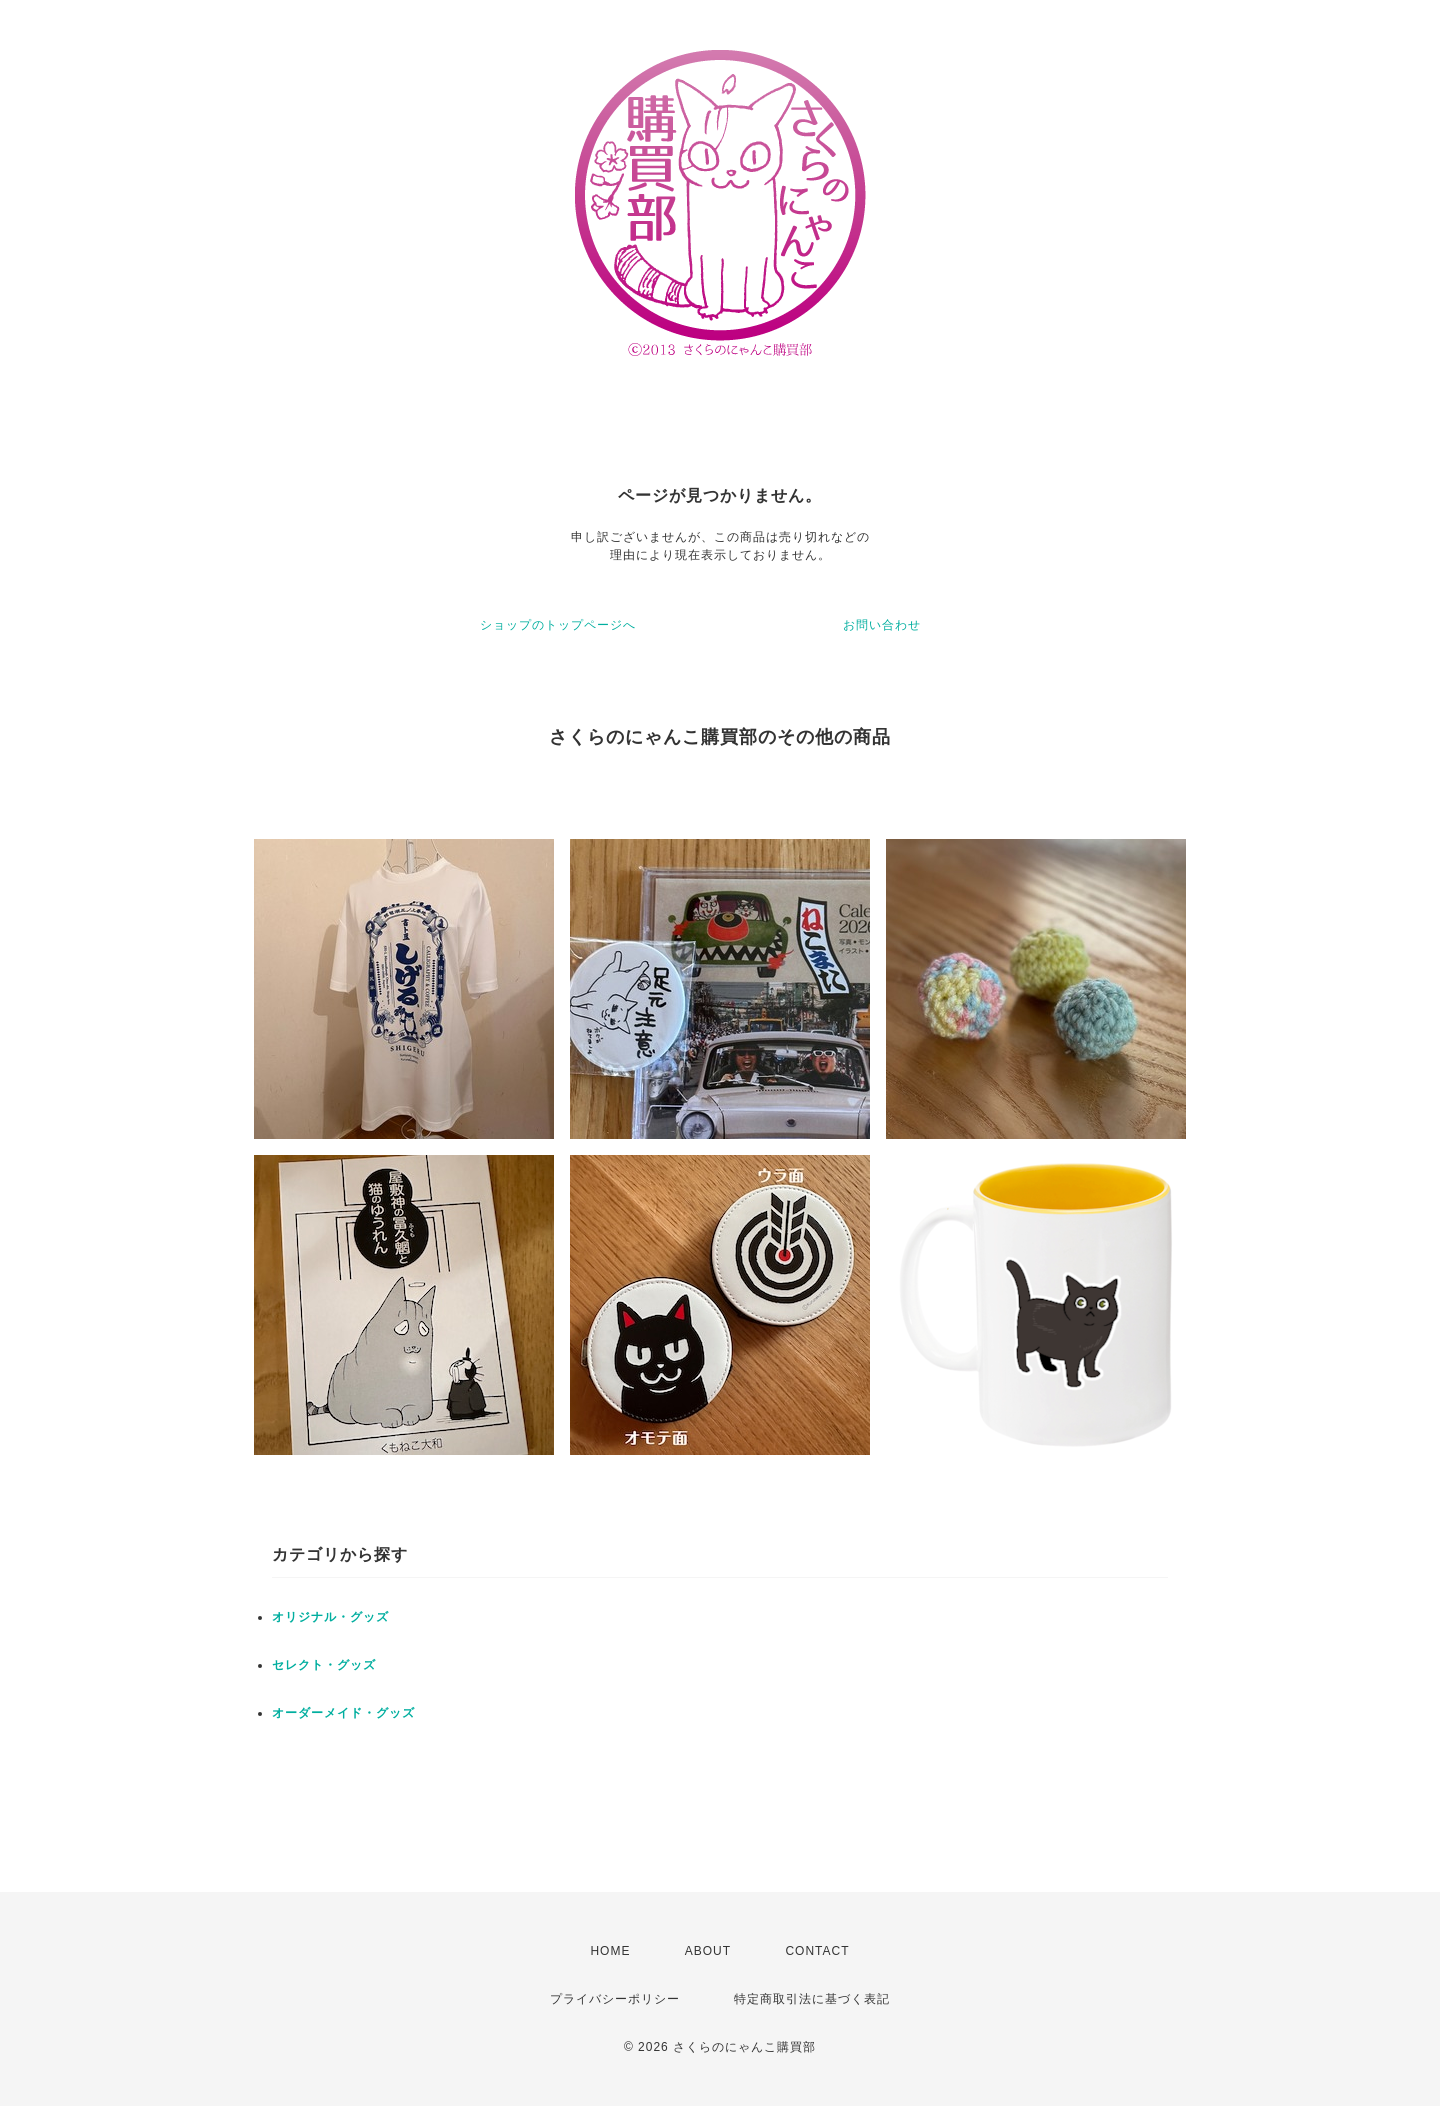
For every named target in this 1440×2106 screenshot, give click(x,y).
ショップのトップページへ (558, 625)
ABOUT (708, 1951)
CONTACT (817, 1951)
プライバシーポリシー (615, 1999)
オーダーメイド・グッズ (343, 1713)
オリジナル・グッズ (330, 1617)
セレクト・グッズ (324, 1665)
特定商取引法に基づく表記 (812, 1999)
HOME (610, 1951)
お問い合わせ (882, 625)
